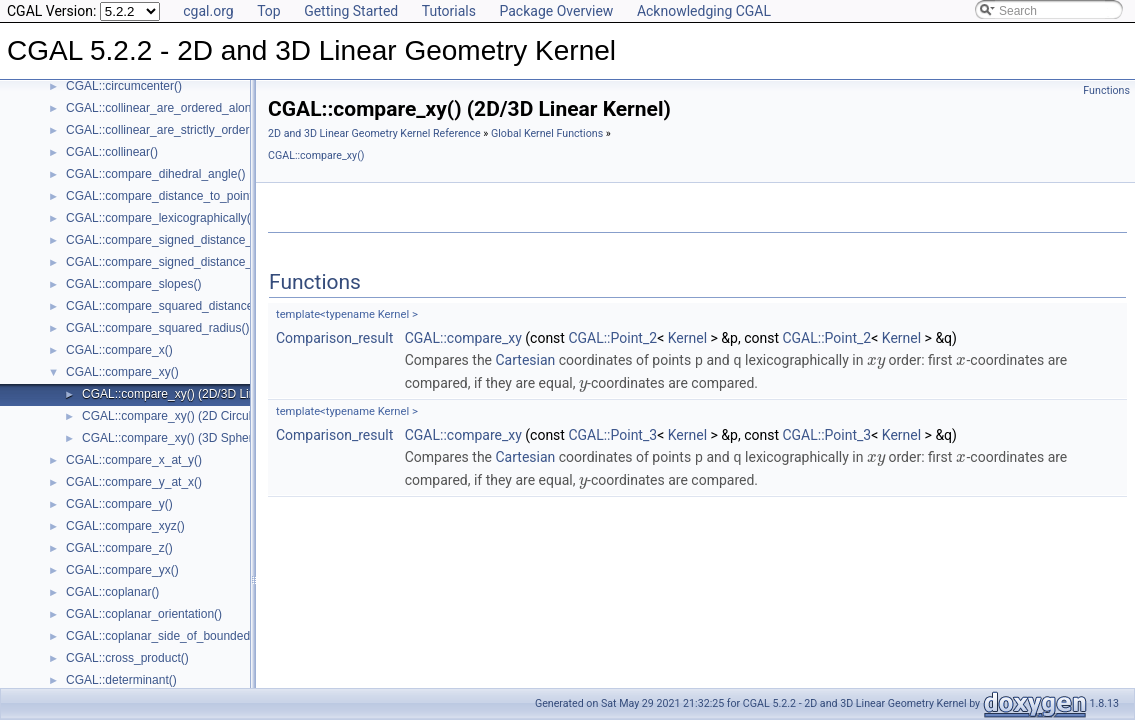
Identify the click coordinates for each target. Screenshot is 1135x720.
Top (269, 11)
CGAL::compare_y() (119, 504)
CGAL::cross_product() (127, 658)
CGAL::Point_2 (612, 338)
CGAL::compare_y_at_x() (134, 482)
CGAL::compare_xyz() (125, 526)
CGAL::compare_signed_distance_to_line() (180, 240)
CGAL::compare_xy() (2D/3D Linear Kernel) (198, 394)
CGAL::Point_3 (612, 434)
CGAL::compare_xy (463, 338)
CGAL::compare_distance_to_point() (163, 196)
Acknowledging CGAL (704, 11)
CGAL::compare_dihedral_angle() (155, 174)
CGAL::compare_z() (119, 548)
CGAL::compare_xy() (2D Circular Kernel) (193, 416)
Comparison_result (334, 338)
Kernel (687, 338)
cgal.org (208, 11)
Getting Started (351, 11)
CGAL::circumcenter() (124, 86)
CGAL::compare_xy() (122, 372)
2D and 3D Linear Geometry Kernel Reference (374, 133)
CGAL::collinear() (112, 152)
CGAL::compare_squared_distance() (163, 306)
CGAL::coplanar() (112, 592)
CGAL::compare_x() (119, 350)
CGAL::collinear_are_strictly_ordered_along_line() (199, 130)
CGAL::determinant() (121, 680)
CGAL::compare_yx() (122, 570)
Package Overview (556, 11)
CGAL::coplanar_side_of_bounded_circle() (179, 636)
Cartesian (526, 360)
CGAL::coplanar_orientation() (144, 614)
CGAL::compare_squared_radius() (157, 328)
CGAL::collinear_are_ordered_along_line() (178, 108)
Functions (1106, 90)
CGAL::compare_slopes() (133, 284)
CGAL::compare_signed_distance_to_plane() (186, 262)
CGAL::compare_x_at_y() (134, 460)
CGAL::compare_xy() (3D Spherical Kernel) (197, 438)
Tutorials (449, 11)
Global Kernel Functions (547, 133)
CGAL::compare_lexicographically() (160, 218)
